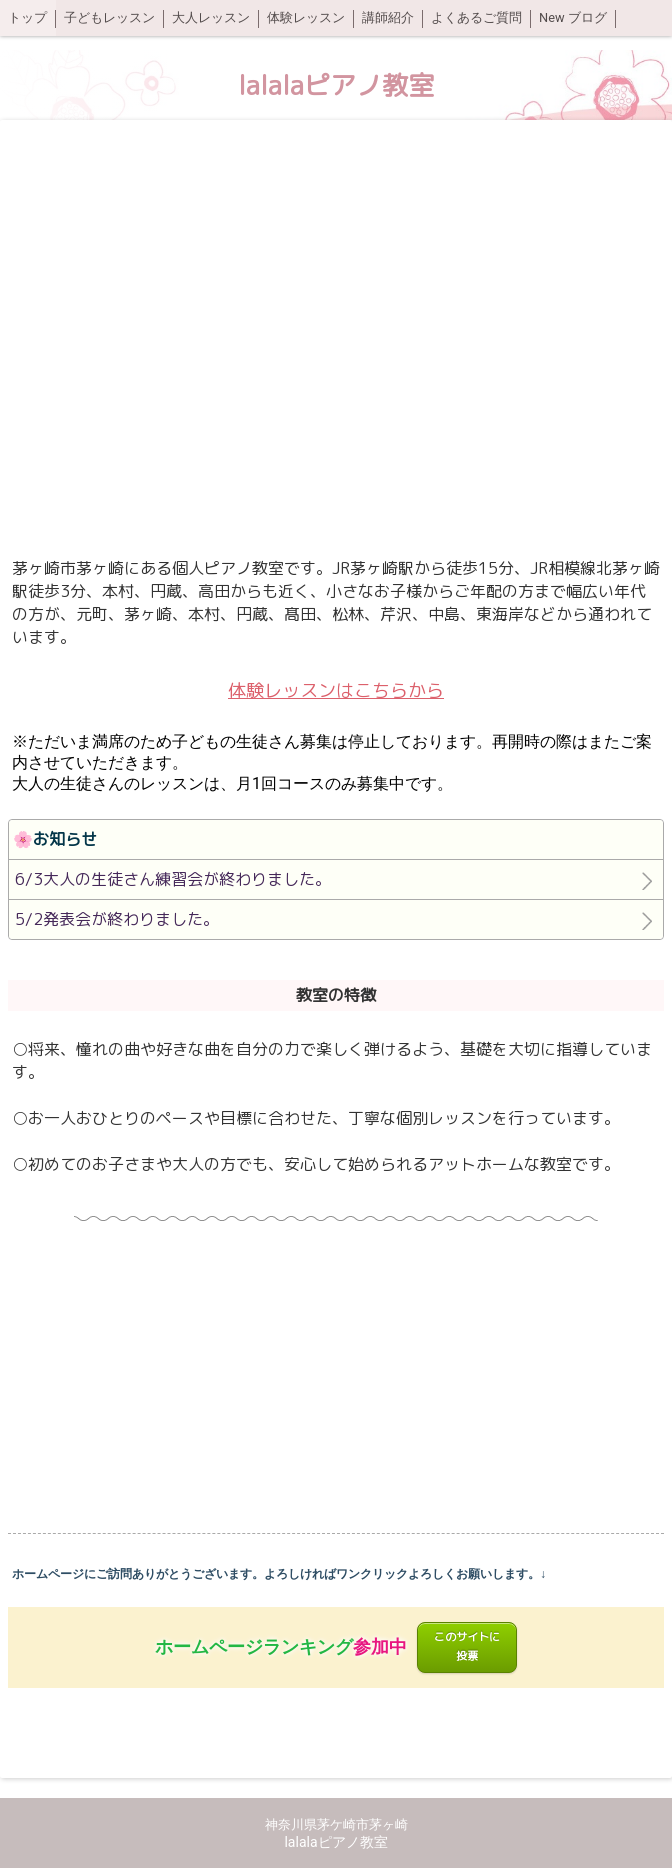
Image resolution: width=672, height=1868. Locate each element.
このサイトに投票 (467, 1646)
